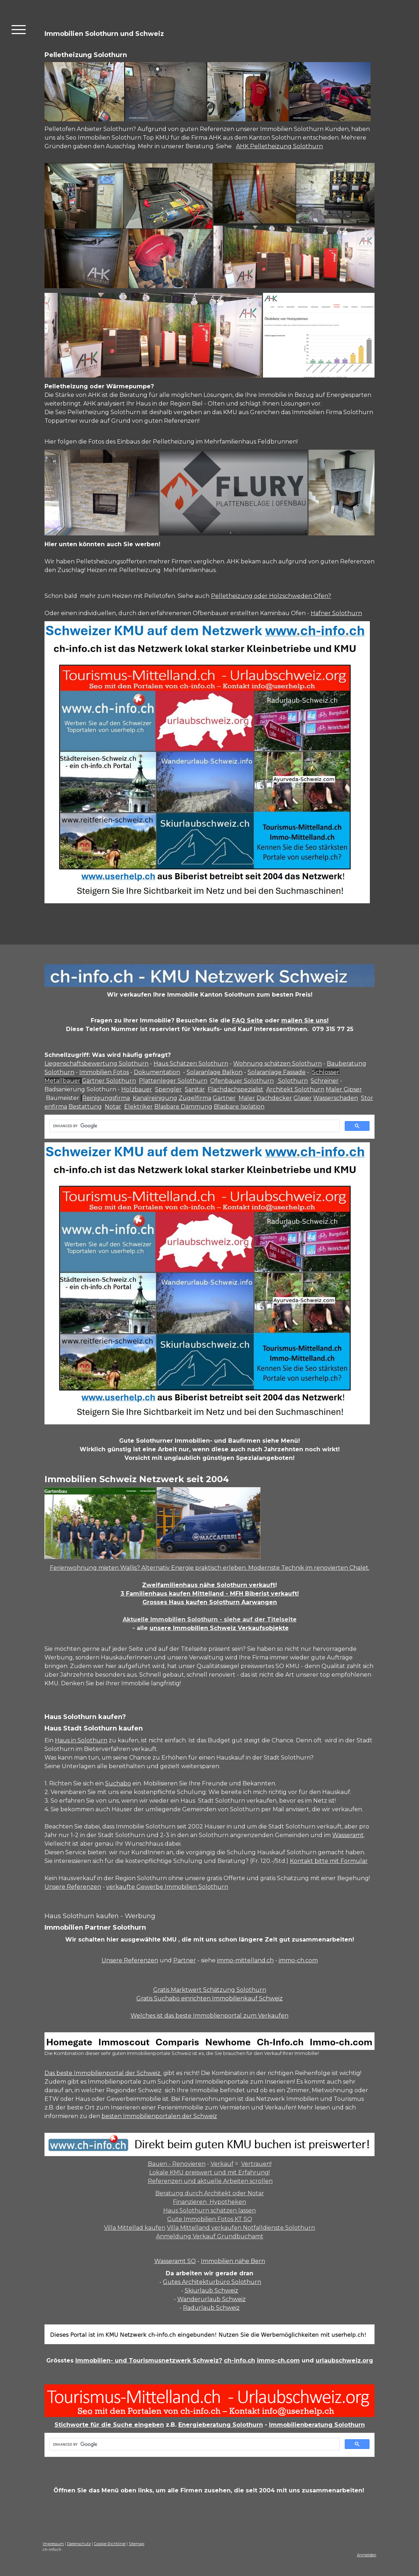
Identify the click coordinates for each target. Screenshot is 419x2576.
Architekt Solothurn (295, 1089)
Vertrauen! (256, 2163)
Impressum (53, 2544)
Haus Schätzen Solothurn (191, 1063)
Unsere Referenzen (72, 1886)
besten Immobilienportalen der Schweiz (159, 2116)
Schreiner (325, 1080)
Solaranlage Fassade (277, 1072)
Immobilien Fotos (104, 1072)
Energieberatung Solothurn (220, 2424)
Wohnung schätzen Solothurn (277, 1063)
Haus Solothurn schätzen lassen (209, 2210)
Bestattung (85, 1106)
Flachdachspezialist (235, 1089)
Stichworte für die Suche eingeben (109, 2424)
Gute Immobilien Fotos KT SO (209, 2219)
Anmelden (366, 2555)
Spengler (168, 1089)
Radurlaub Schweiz (211, 2307)
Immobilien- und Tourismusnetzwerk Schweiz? (148, 2360)
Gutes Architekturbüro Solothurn (212, 2281)
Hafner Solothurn (336, 613)
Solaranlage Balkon (215, 1072)
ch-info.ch (239, 2360)
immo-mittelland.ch (245, 1960)
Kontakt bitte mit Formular (329, 1861)
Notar (113, 1106)
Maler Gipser (344, 1089)
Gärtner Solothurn (109, 1080)
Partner (184, 1960)
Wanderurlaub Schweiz (211, 2299)
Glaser (302, 1098)
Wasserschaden (335, 1098)
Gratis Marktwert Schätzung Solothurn (209, 1989)
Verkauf (222, 2163)
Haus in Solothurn (81, 1740)
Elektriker (138, 1106)
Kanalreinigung (155, 1098)
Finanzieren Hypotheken (209, 2201)
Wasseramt (348, 1835)
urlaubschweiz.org (344, 2360)
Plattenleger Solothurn (173, 1080)
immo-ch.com (298, 1960)
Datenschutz (79, 2544)
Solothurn (292, 1080)
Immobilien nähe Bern (233, 2261)
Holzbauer (136, 1089)
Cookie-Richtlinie (110, 2544)
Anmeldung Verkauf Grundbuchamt (209, 2236)
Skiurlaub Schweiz (211, 2290)
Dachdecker (274, 1098)
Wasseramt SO (175, 2261)
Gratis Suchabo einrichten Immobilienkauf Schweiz (209, 1998)
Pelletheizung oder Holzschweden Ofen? (271, 596)
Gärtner (224, 1098)
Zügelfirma (195, 1098)
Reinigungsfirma (106, 1098)
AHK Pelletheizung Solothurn (279, 146)
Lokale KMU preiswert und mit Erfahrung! (209, 2172)
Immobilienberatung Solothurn (317, 2424)
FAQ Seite (247, 1020)
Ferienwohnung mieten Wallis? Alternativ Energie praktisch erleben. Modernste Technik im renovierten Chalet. (209, 1567)
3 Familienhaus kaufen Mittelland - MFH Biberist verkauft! (210, 1593)
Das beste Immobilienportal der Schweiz (103, 2073)
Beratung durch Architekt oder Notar (209, 2193)
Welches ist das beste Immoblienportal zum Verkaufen (209, 2015)
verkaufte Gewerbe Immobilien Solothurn (167, 1886)
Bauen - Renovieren (177, 2163)
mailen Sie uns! (305, 1020)
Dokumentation (157, 1072)
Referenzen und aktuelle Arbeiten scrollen (210, 2181)
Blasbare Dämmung (183, 1106)
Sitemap (136, 2544)
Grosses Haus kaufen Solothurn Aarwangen (209, 1602)
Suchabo (118, 1783)
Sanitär (195, 1089)
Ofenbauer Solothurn (242, 1080)
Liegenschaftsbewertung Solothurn (96, 1063)
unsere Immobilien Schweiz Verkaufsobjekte (219, 1628)
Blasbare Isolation (239, 1106)
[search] (194, 1126)
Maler (247, 1098)
